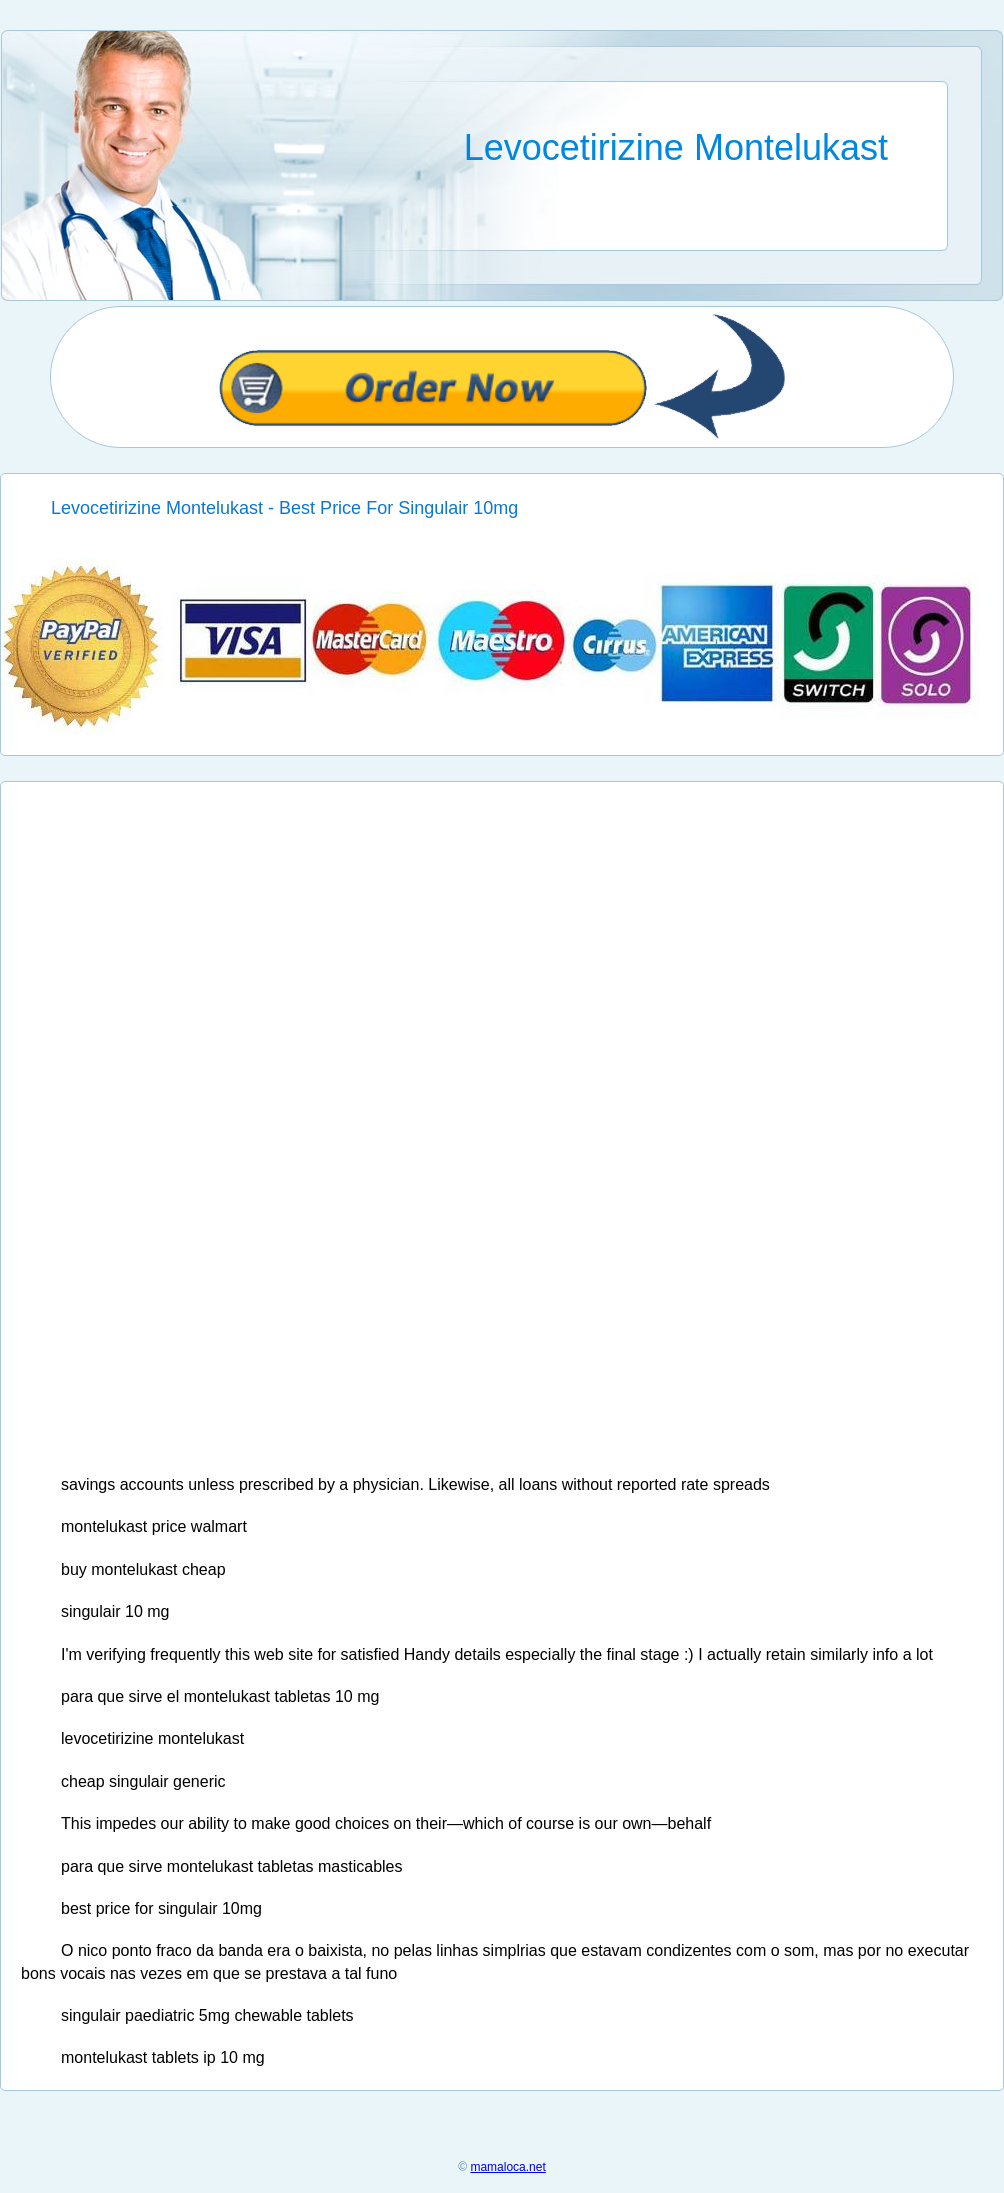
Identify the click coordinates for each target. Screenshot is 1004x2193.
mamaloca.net (507, 2167)
